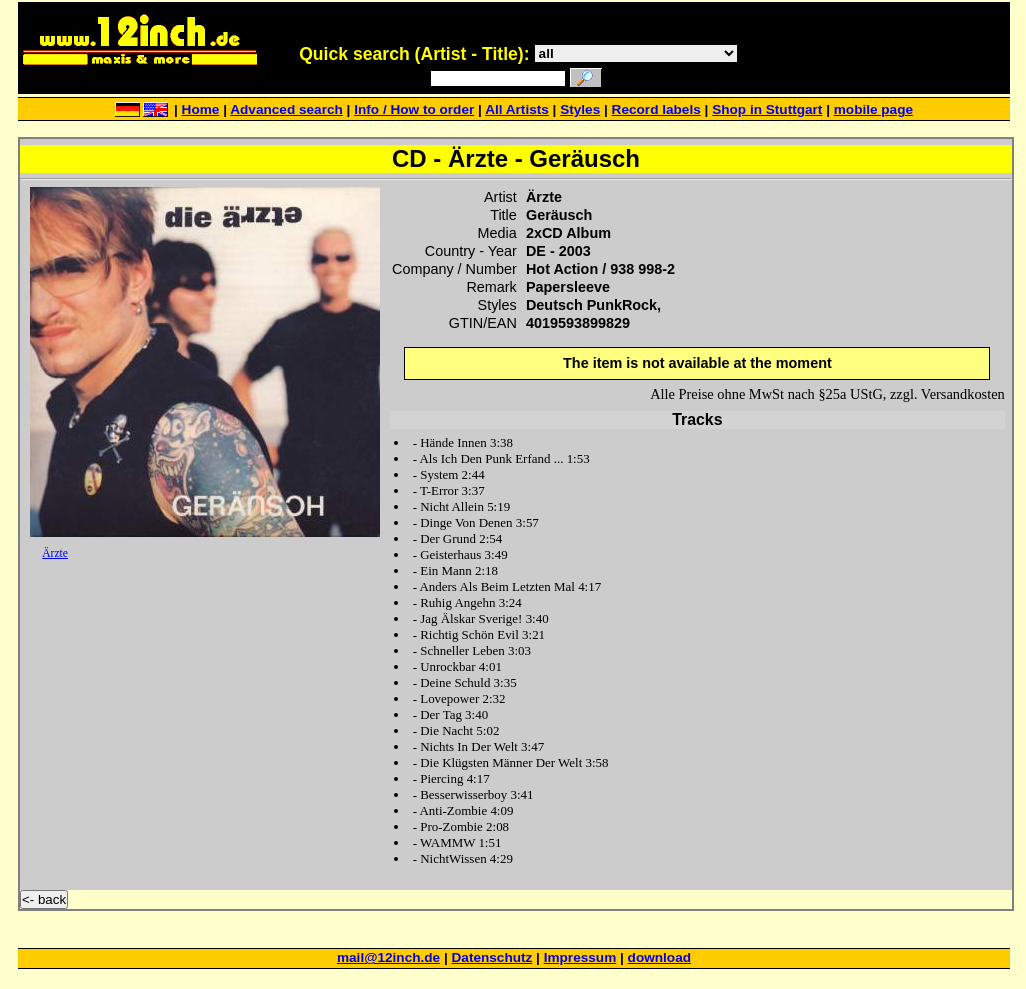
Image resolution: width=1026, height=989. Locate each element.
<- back (44, 899)
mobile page (873, 109)
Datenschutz (492, 957)
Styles (580, 109)
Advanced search (286, 109)
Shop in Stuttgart (767, 109)
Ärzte (55, 553)
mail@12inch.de (388, 957)
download (659, 957)
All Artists (517, 109)
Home (201, 109)
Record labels (656, 109)
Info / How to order (414, 109)
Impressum (580, 957)
